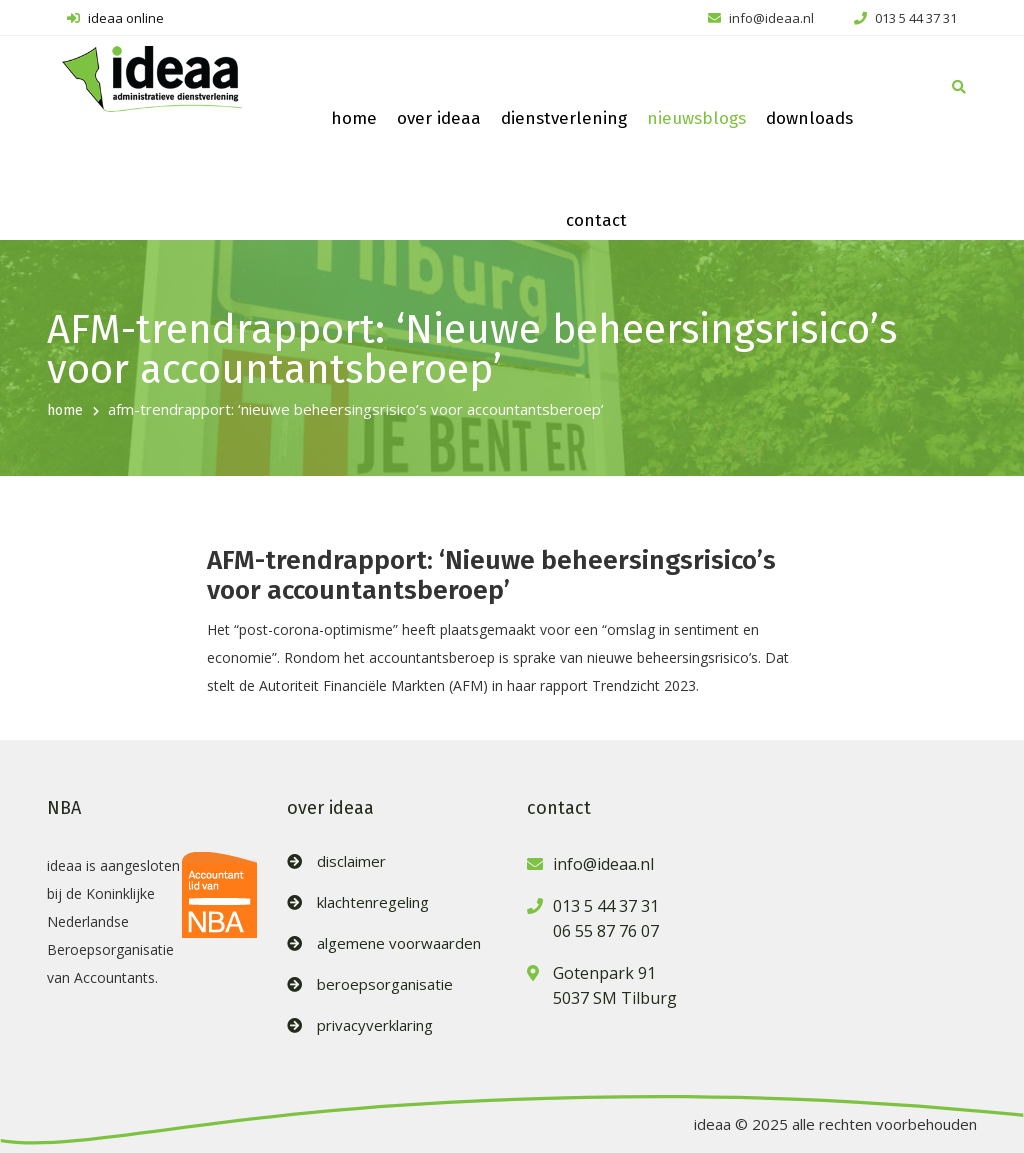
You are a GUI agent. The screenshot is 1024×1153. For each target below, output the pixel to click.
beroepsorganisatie (385, 984)
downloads (809, 118)
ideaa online (115, 18)
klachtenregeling (373, 902)
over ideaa (439, 118)
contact (596, 220)
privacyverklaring (375, 1025)
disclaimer (351, 861)
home (354, 118)
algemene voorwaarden (399, 943)
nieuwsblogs (696, 118)
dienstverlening (564, 118)
